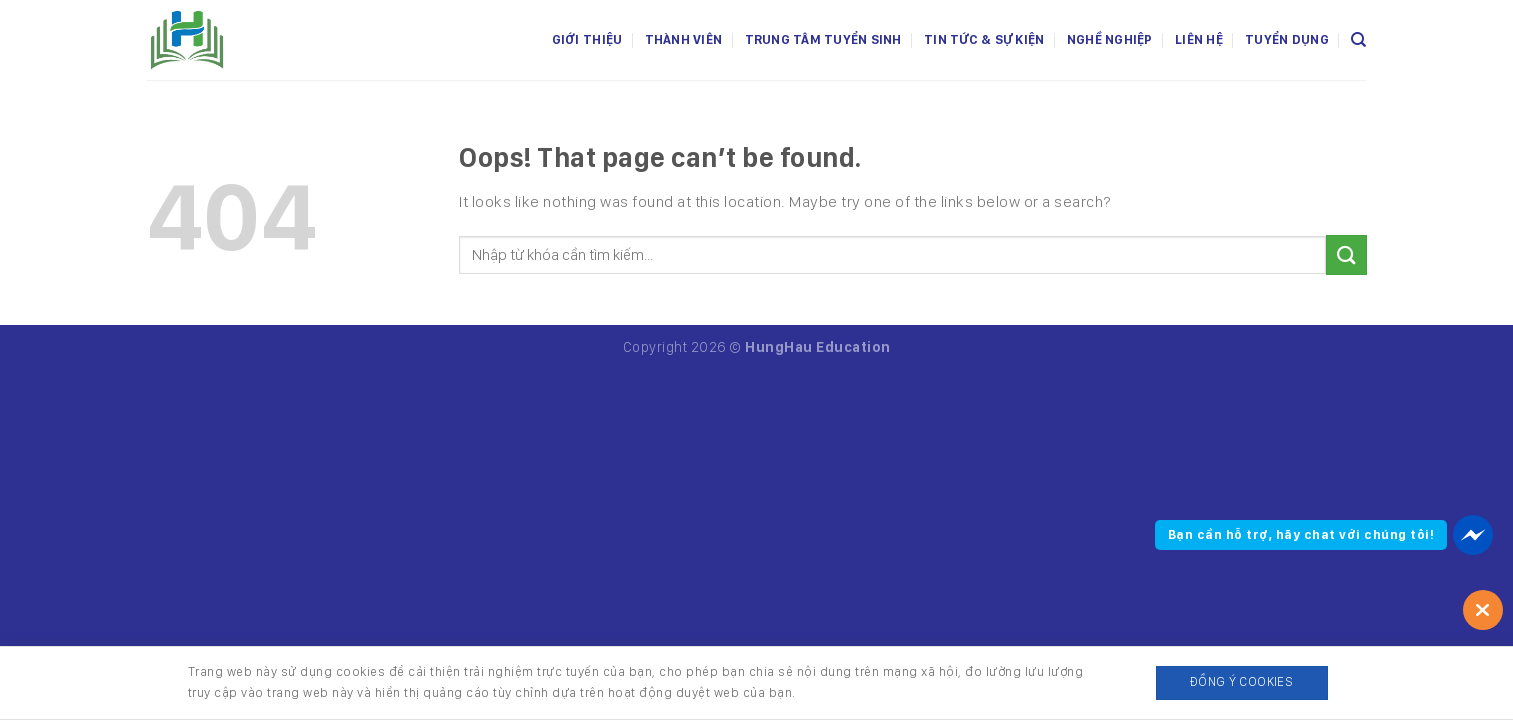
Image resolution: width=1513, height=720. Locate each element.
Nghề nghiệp (1110, 39)
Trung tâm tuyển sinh (823, 39)
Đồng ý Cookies (1241, 681)
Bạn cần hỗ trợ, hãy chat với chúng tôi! (1301, 534)
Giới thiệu (587, 39)
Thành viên (684, 39)
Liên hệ (1199, 39)
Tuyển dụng (1287, 39)
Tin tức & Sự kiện (984, 39)
